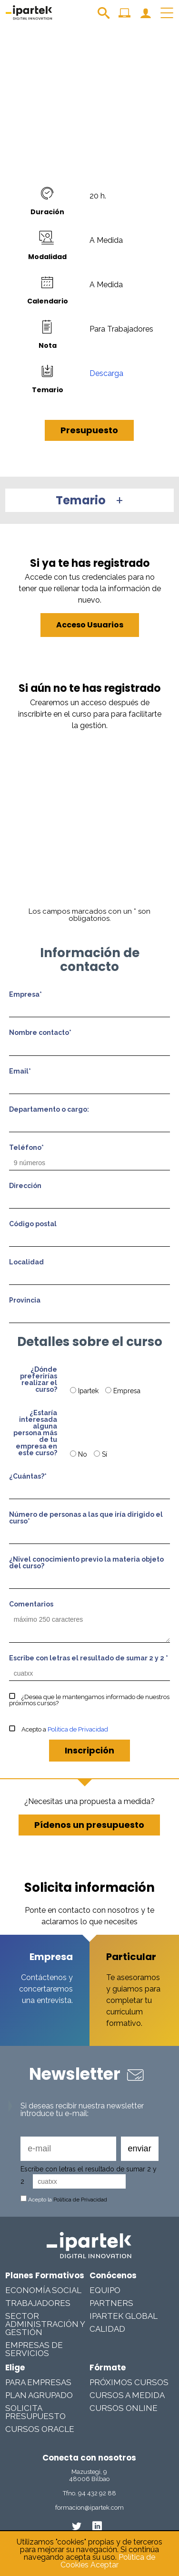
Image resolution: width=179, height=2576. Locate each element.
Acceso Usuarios (89, 624)
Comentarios (31, 1604)
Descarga (106, 373)
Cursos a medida (127, 2395)
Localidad (26, 1262)
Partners (111, 2303)
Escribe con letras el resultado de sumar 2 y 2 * (88, 1658)
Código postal (33, 1224)
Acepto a (58, 1729)
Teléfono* (26, 1147)
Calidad (107, 2329)
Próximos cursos (129, 2382)
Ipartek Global (124, 2316)
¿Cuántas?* (28, 1476)
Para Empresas (38, 2382)
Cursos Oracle (39, 2429)
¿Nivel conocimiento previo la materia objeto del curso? (86, 1563)
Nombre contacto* (40, 1032)
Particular (131, 1956)
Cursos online (124, 2408)
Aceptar (104, 2564)
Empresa (122, 1391)
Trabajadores (37, 2303)
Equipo (105, 2290)
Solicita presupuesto (35, 2412)
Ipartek (85, 1391)
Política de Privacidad (78, 1729)
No (79, 1454)
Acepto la (63, 2199)
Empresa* (25, 994)
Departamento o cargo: (49, 1109)
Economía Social (43, 2290)
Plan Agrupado (39, 2395)
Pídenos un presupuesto (89, 1825)
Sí (100, 1454)
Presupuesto (89, 430)
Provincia (24, 1300)
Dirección (25, 1185)
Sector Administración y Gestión (45, 2324)
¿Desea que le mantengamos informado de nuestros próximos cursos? (89, 1700)
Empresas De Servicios (34, 2349)
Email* (20, 1071)
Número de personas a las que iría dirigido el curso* (86, 1518)
